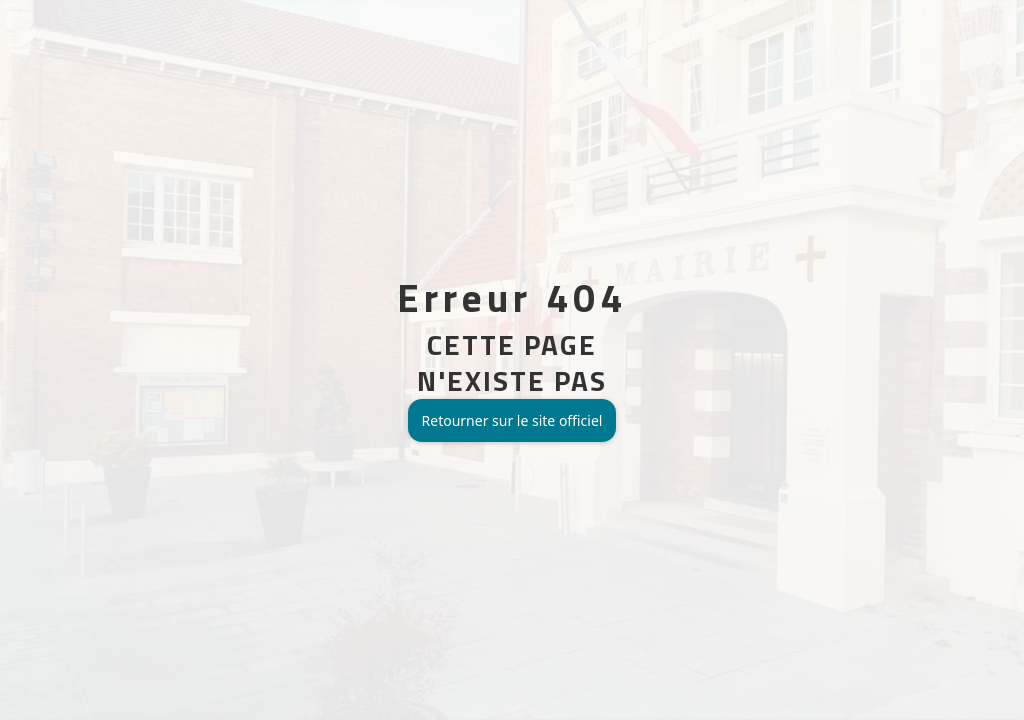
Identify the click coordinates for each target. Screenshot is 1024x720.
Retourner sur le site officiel (512, 420)
